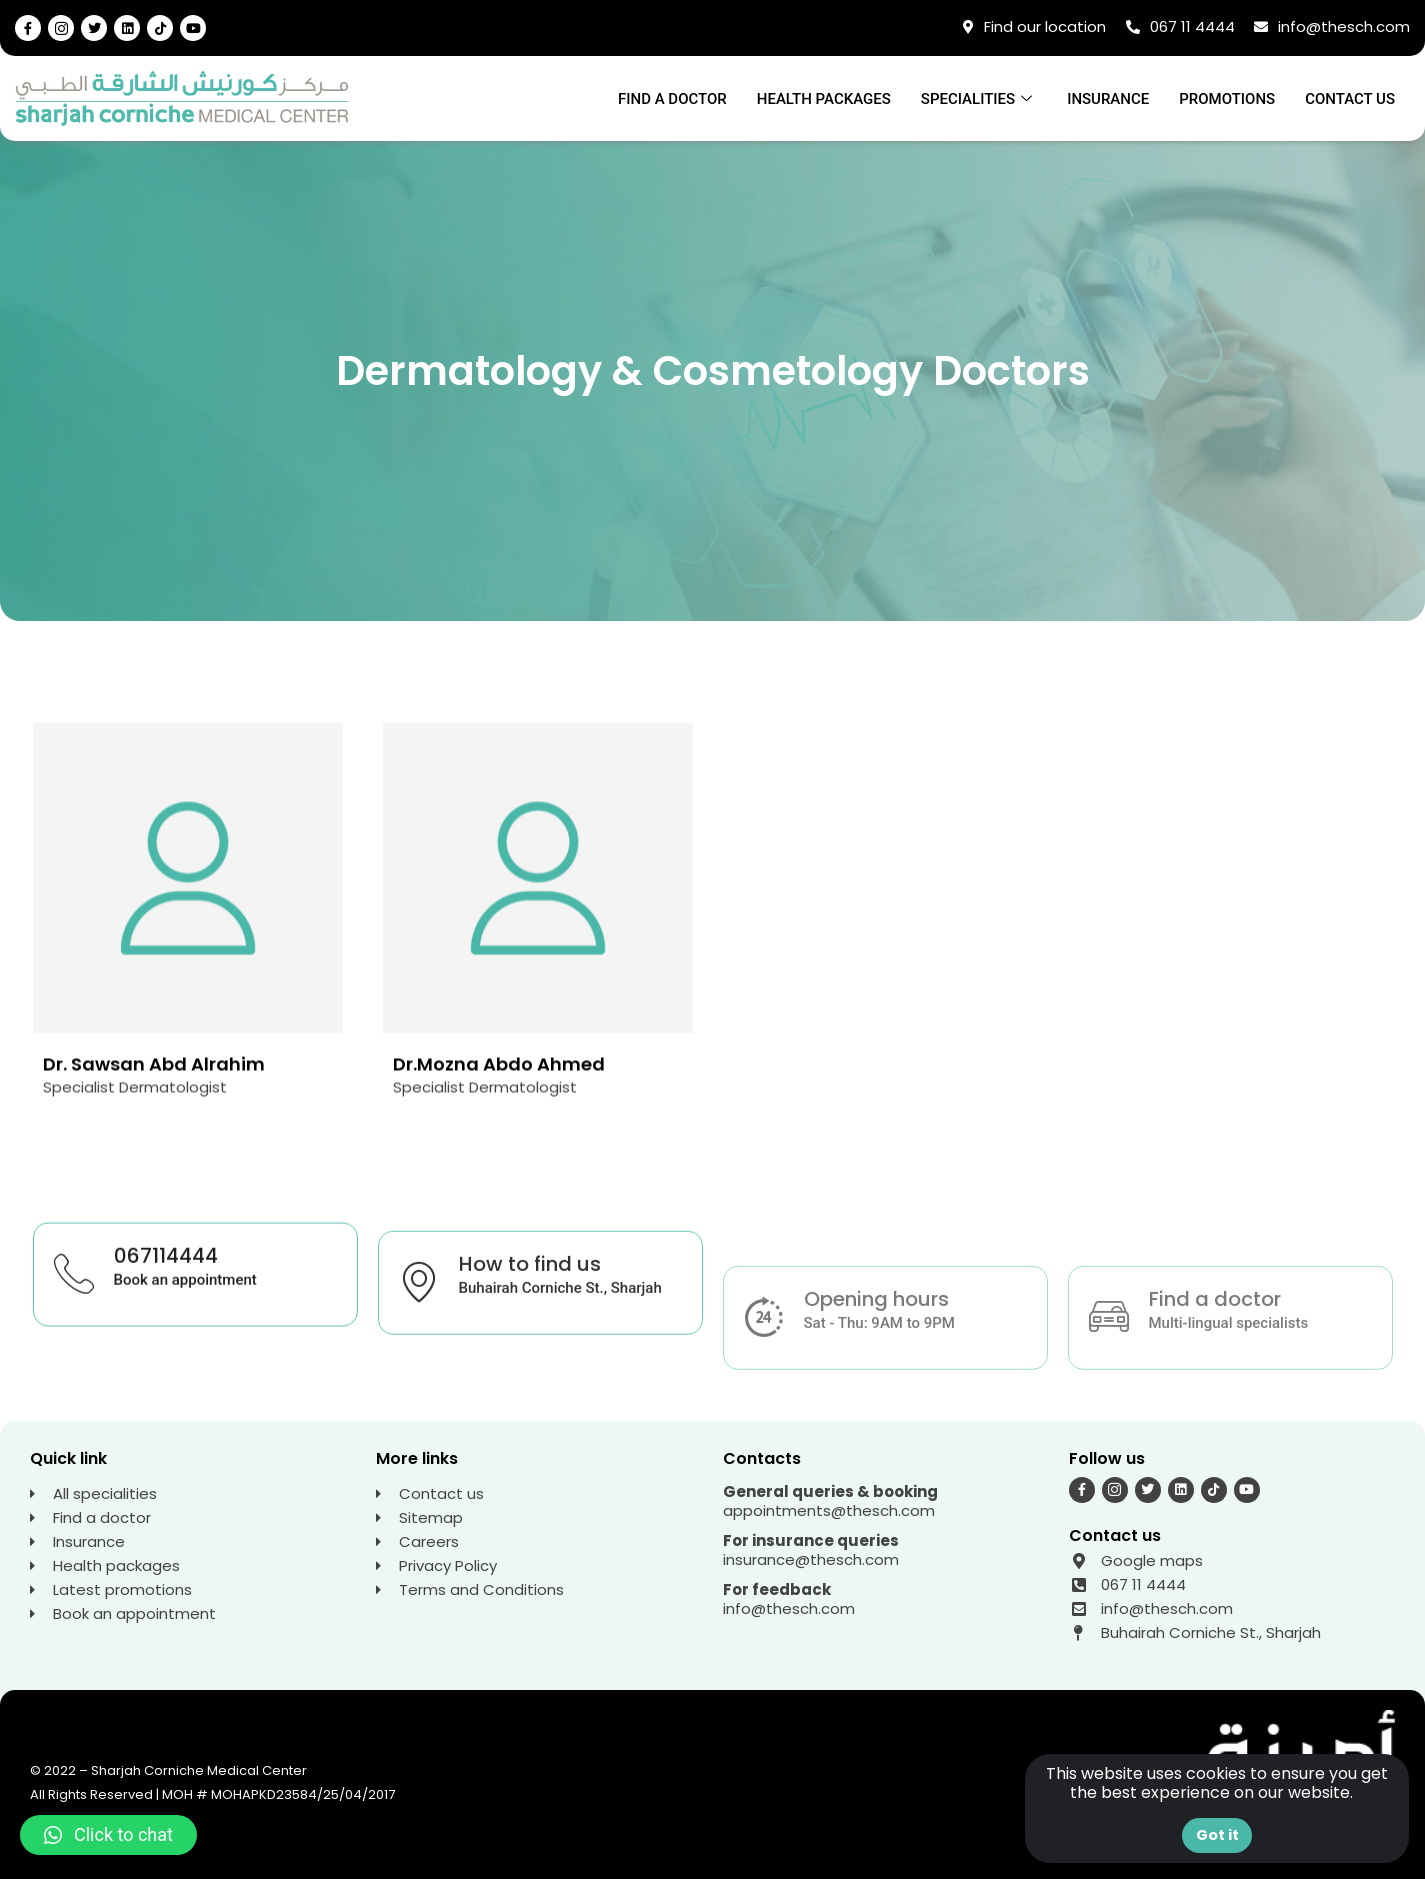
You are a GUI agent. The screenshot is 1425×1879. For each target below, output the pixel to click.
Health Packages (824, 99)
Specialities (979, 99)
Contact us (1350, 99)
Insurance (1108, 99)
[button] (108, 1835)
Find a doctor (672, 99)
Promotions (1227, 99)
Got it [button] (1217, 1835)
